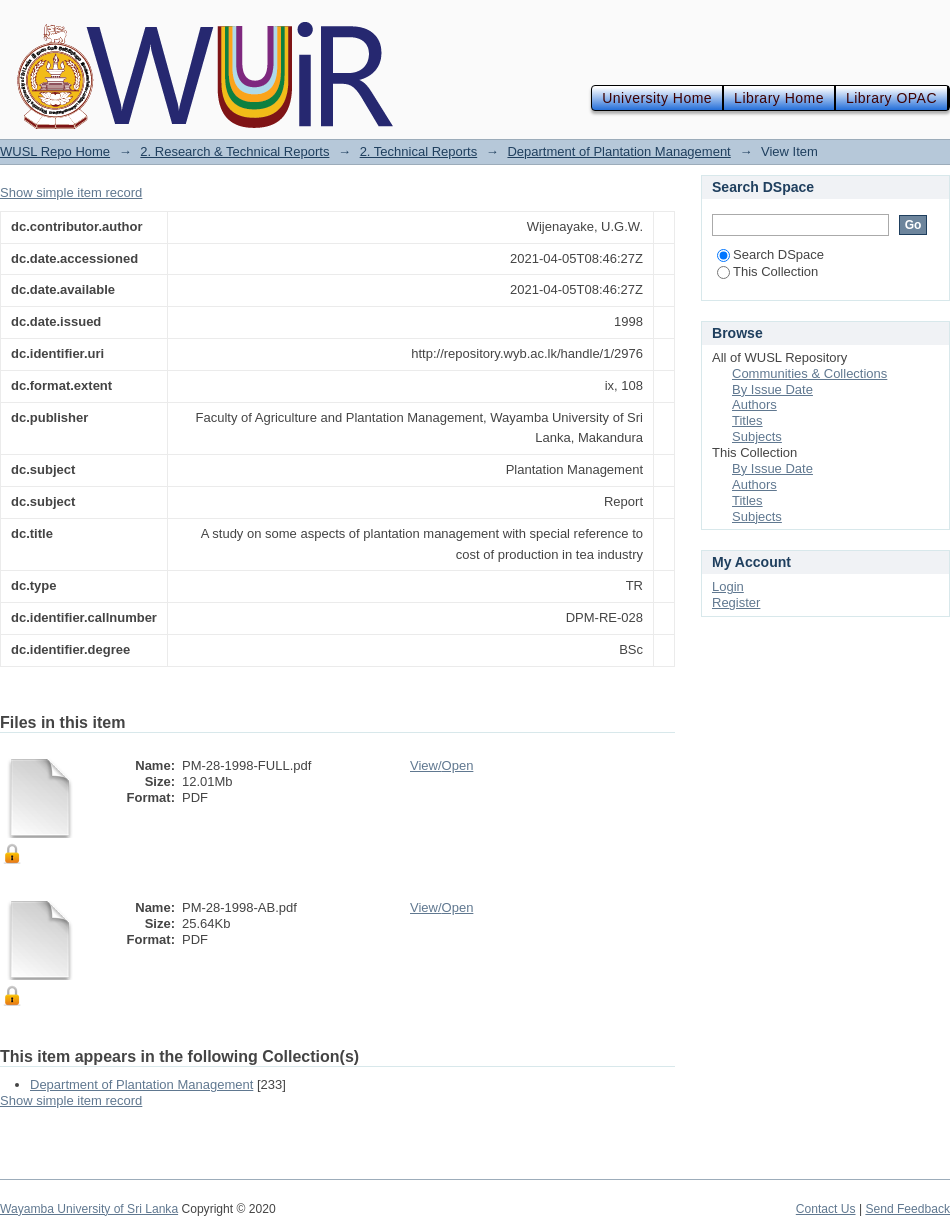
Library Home (779, 98)
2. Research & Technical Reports (234, 151)
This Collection (767, 271)
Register (736, 602)
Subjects (757, 436)
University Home (657, 98)
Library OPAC (891, 98)
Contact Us (826, 1209)
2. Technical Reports (419, 151)
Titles (747, 420)
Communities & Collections (809, 373)
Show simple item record (71, 192)
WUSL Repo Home (55, 151)
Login (728, 586)
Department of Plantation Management (618, 151)
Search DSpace (770, 254)
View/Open (441, 765)
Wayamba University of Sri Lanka (89, 1209)
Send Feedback (907, 1209)
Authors (754, 404)
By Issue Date (772, 389)
